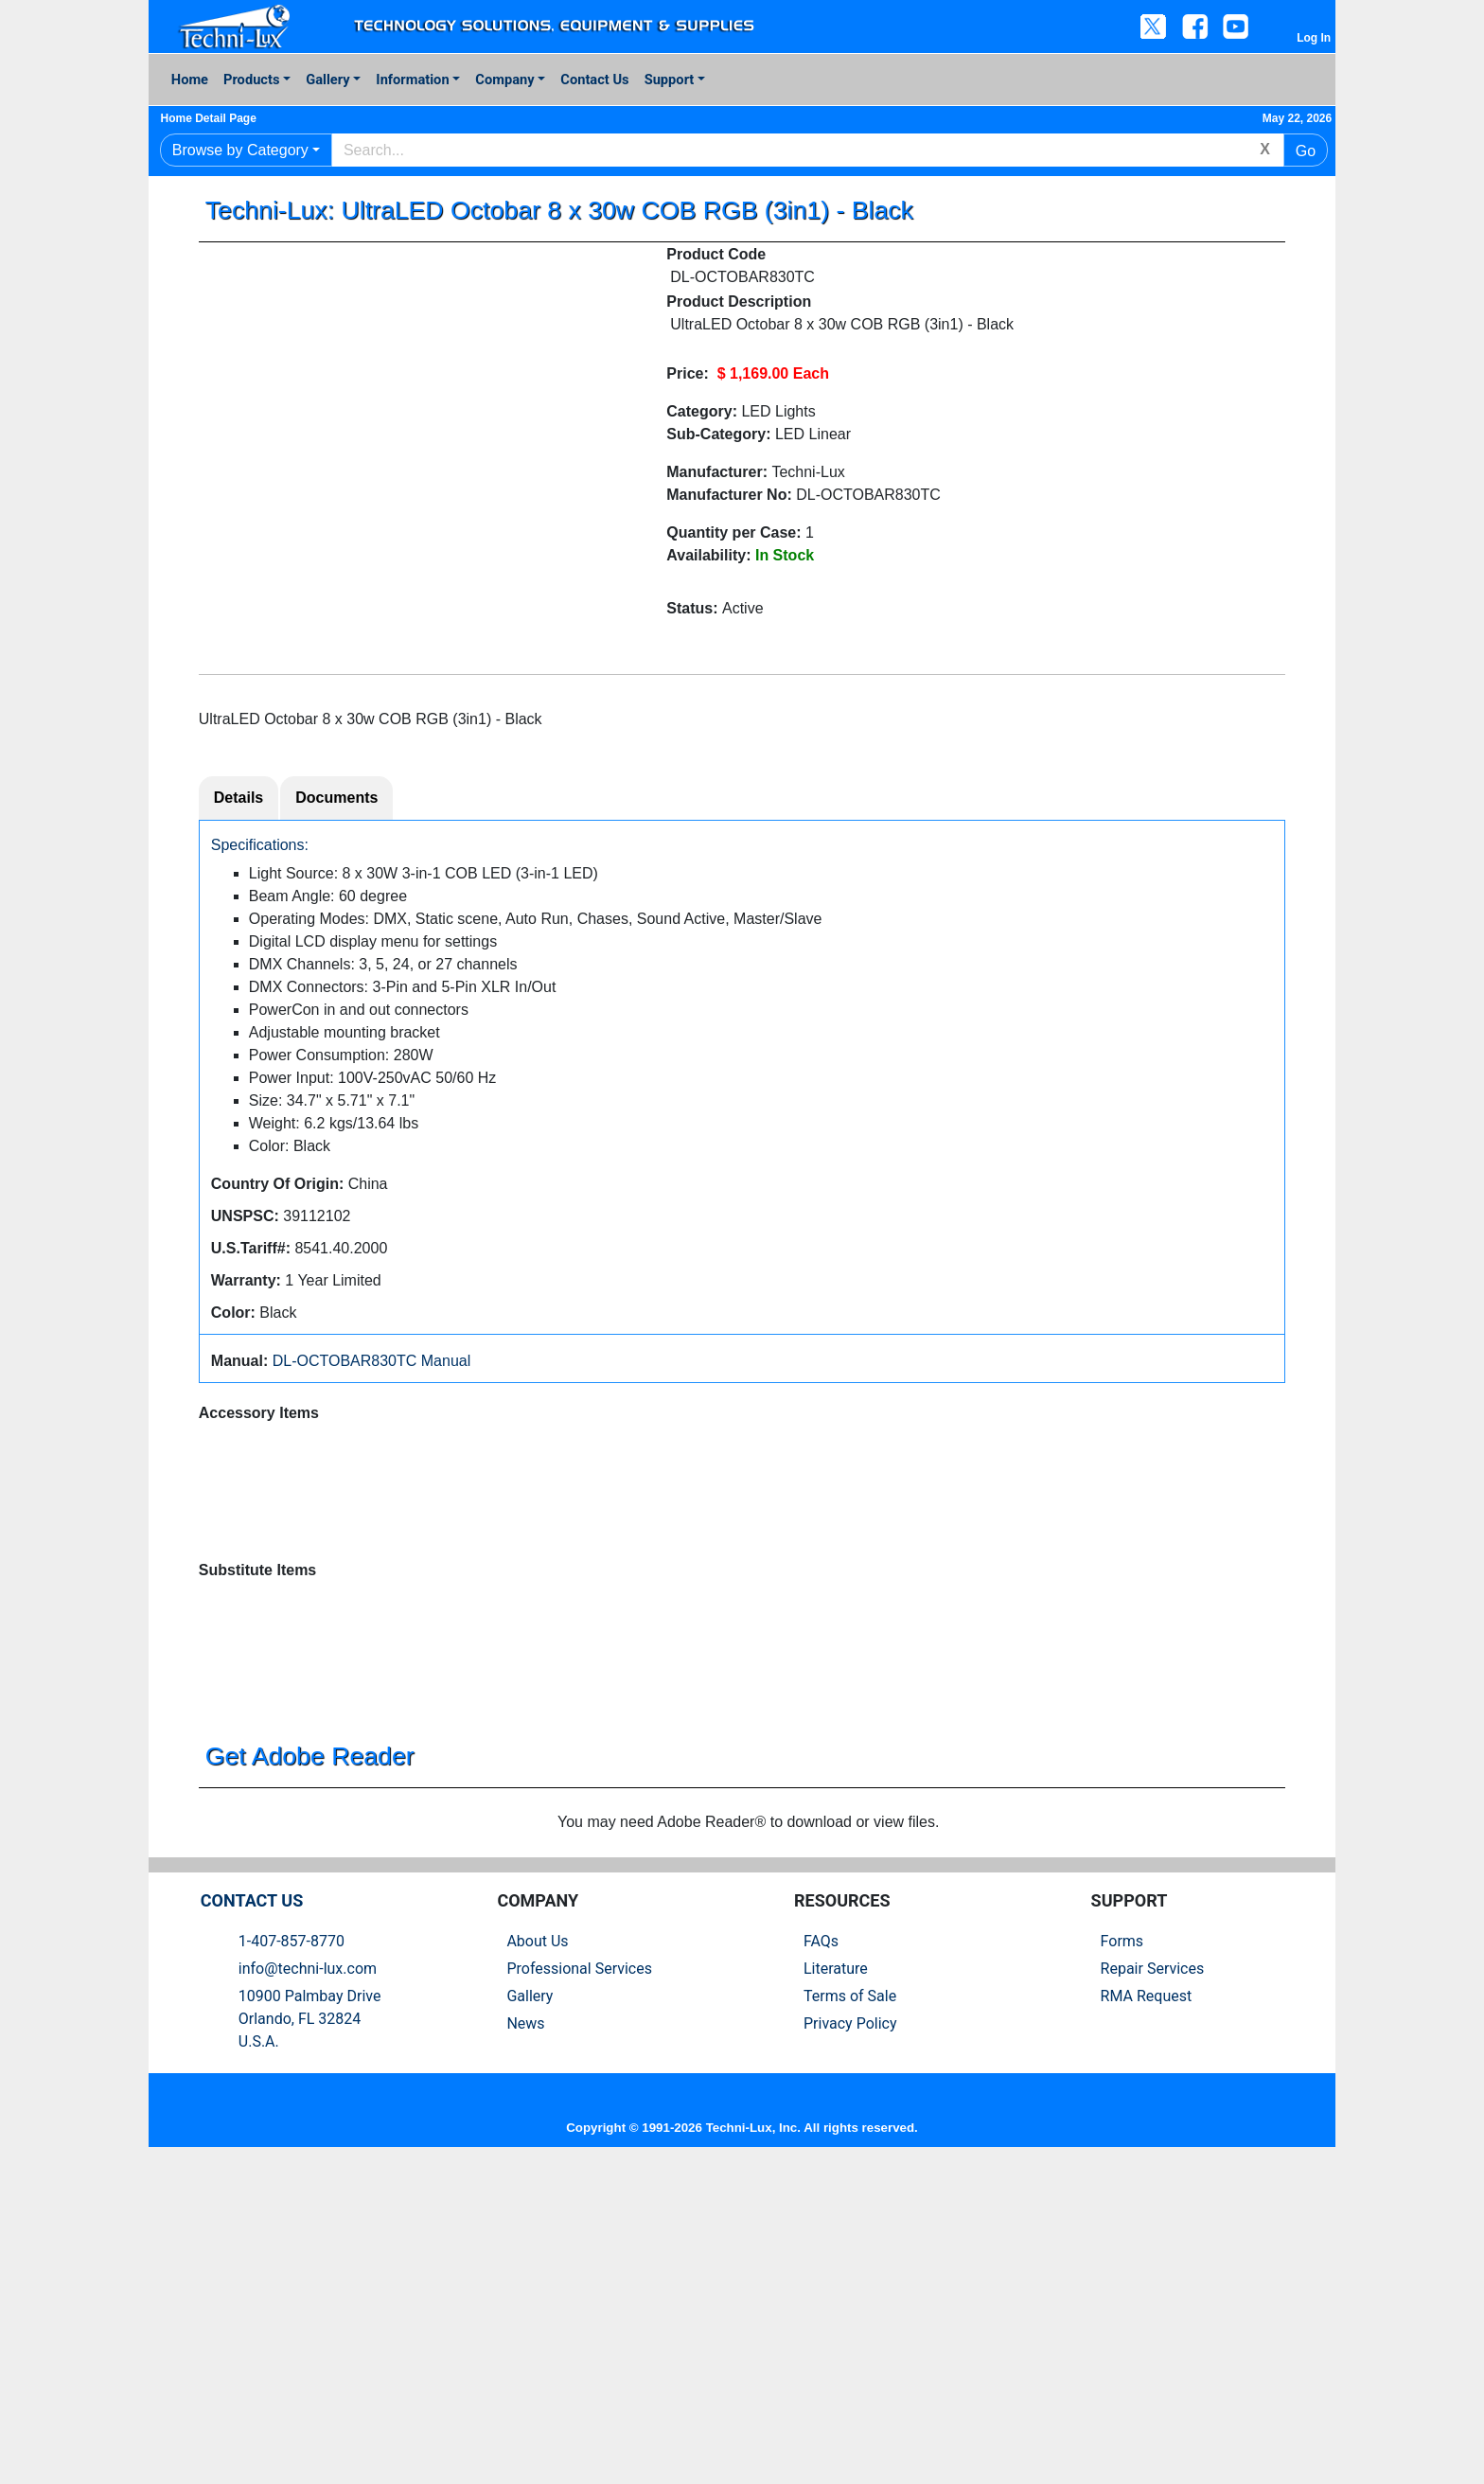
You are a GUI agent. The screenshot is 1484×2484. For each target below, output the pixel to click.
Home (189, 79)
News (525, 2340)
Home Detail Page (216, 118)
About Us (537, 2257)
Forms (1122, 2257)
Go (1306, 151)
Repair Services (1153, 2285)
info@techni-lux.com (307, 2285)
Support (670, 79)
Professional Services (579, 2285)
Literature (836, 2285)
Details (238, 802)
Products (251, 79)
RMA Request (1146, 2312)
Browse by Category (240, 150)
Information (412, 79)
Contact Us (594, 79)
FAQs (821, 2257)
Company (504, 79)
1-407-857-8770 (291, 2257)
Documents (336, 802)
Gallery (327, 79)
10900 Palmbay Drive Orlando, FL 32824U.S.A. (309, 2335)
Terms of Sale (850, 2312)
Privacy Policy (850, 2340)
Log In (1314, 37)
